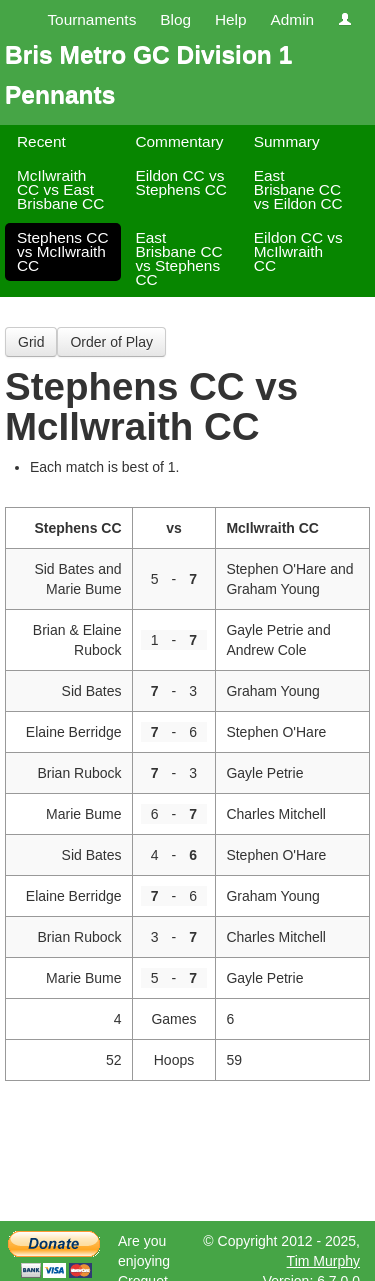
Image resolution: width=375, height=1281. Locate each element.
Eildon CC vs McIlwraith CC (298, 251)
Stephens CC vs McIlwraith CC (63, 251)
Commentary (179, 141)
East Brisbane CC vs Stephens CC (178, 258)
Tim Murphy (323, 1261)
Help (231, 19)
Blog (175, 19)
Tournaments (91, 19)
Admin (292, 19)
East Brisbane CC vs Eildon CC (298, 189)
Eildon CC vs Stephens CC (181, 182)
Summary (287, 141)
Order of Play (111, 342)
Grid (31, 342)
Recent (41, 141)
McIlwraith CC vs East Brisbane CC (60, 189)
